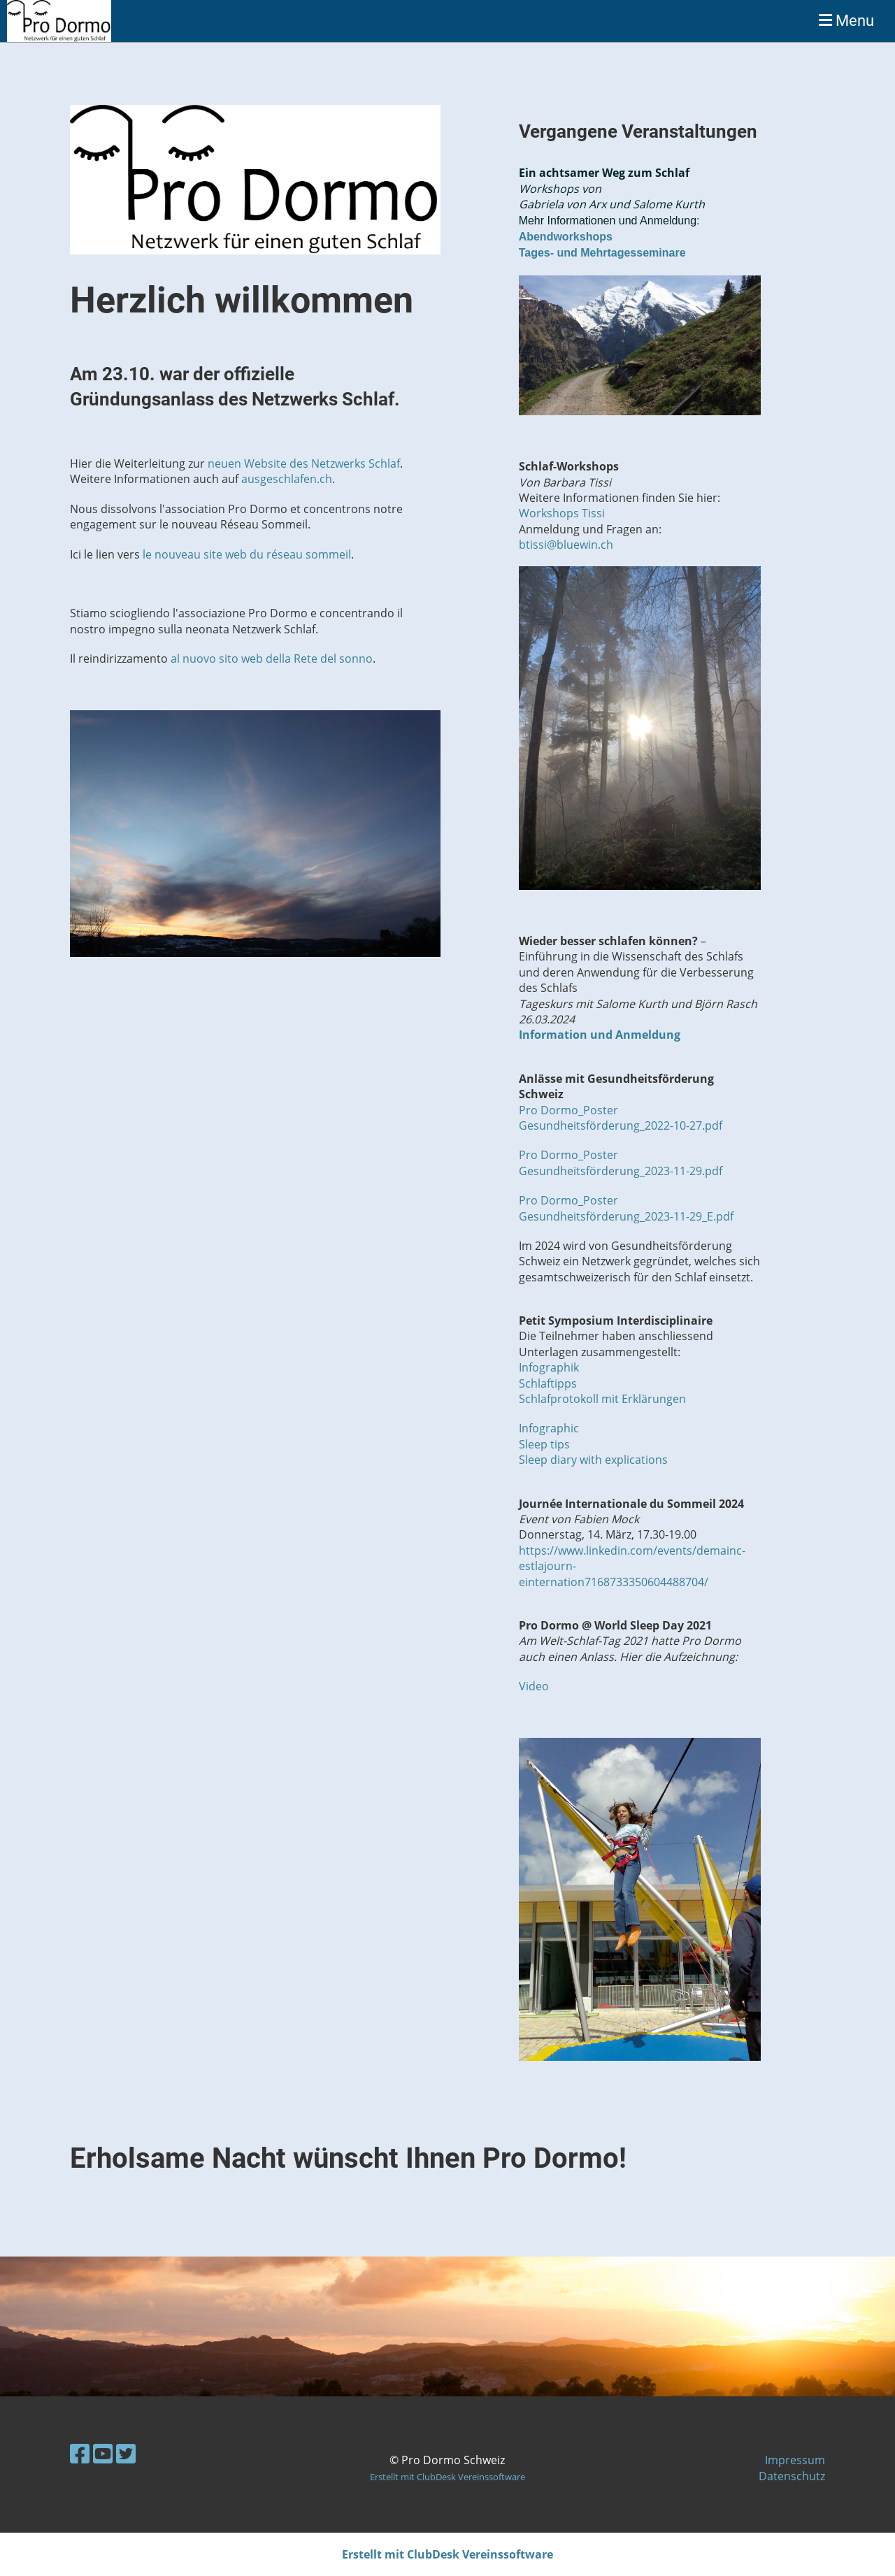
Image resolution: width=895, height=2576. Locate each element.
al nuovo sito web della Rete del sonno (272, 658)
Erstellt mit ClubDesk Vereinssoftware (447, 2476)
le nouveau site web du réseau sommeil (247, 554)
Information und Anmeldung (599, 1034)
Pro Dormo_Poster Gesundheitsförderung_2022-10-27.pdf (620, 1117)
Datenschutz (792, 2476)
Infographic (549, 1428)
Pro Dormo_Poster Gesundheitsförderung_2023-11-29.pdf (620, 1162)
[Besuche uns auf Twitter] (126, 2453)
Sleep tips (544, 1444)
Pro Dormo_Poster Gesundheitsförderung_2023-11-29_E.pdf (626, 1208)
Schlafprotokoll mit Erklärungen (602, 1398)
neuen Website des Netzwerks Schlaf (304, 463)
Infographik (549, 1367)
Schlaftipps (548, 1383)
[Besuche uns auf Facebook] (80, 2453)
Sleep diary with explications (593, 1459)
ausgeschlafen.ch (286, 479)
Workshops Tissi (562, 513)
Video (534, 1686)
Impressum (795, 2460)
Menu (846, 20)
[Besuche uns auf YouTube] (103, 2453)
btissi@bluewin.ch (566, 544)
